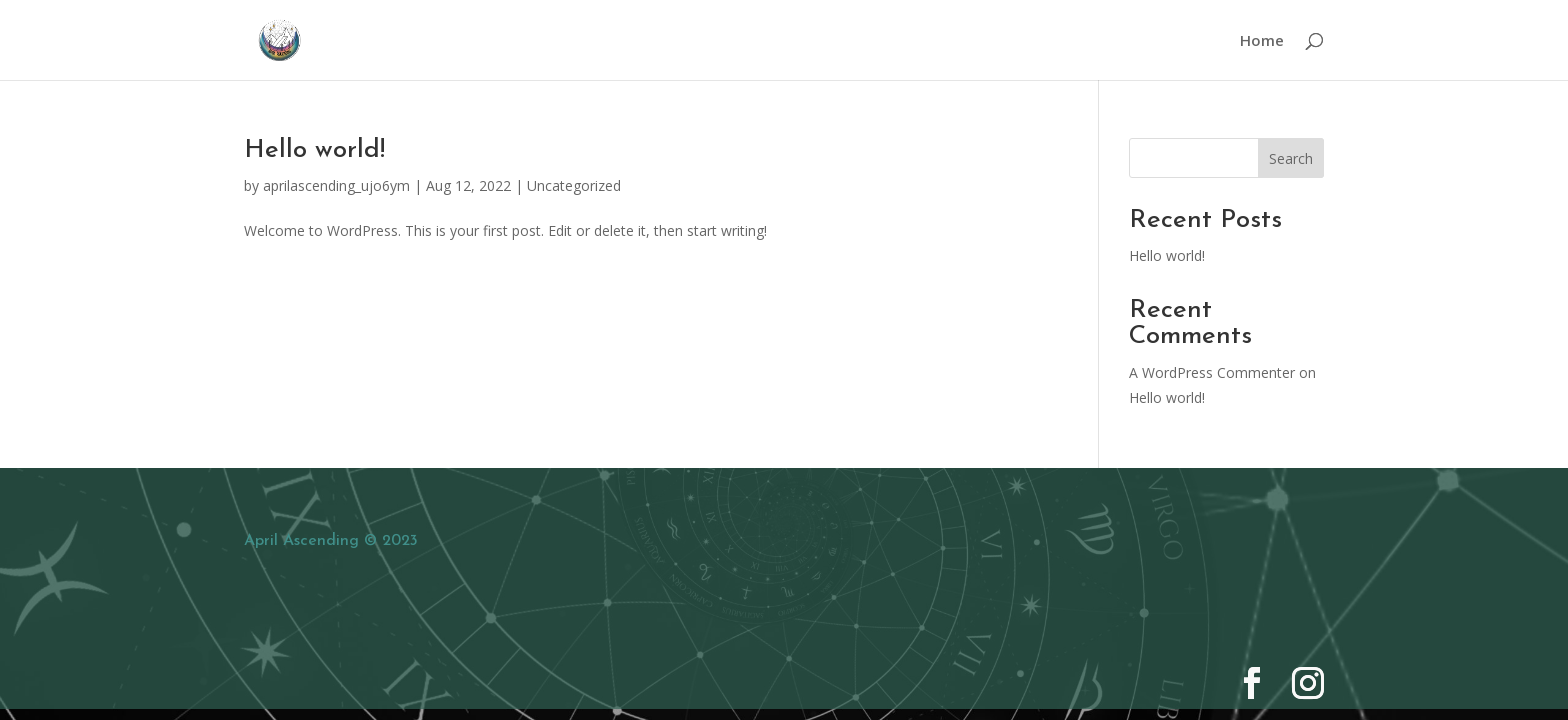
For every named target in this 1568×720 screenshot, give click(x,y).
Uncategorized (574, 185)
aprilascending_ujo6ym (336, 185)
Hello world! (314, 150)
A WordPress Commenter (1212, 372)
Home (1262, 41)
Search (1291, 158)
